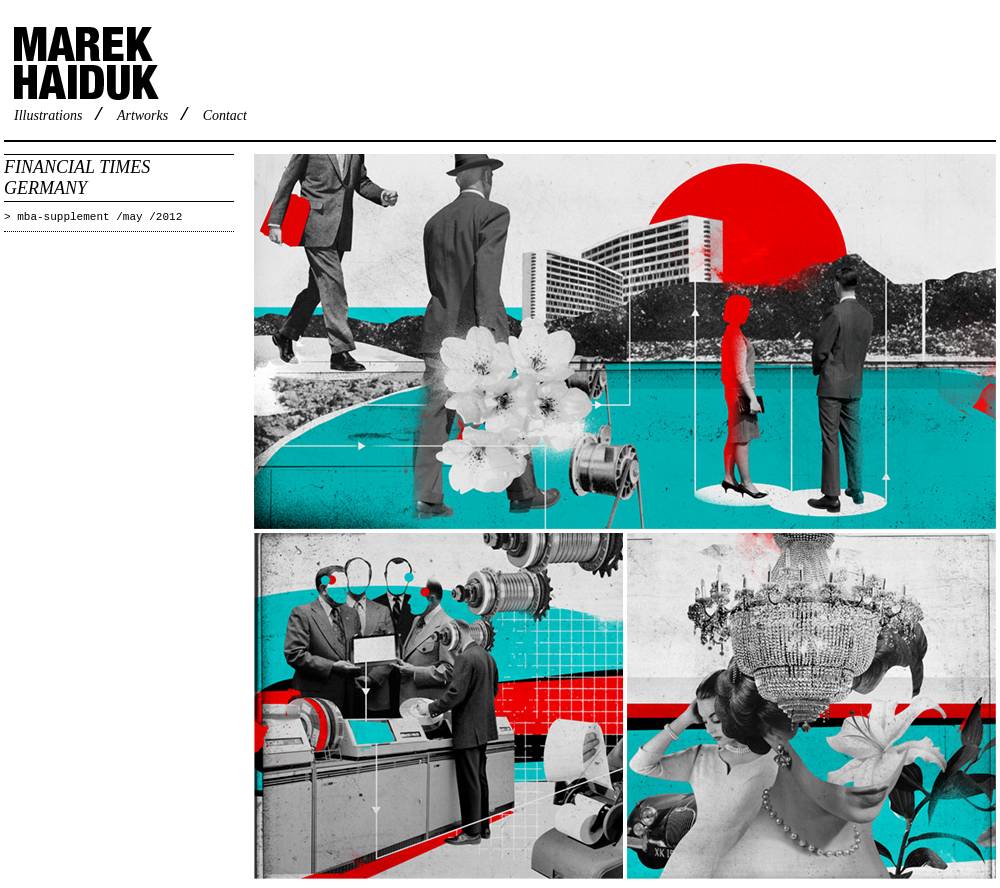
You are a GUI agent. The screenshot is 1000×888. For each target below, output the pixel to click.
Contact (225, 115)
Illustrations (48, 115)
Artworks (142, 115)
